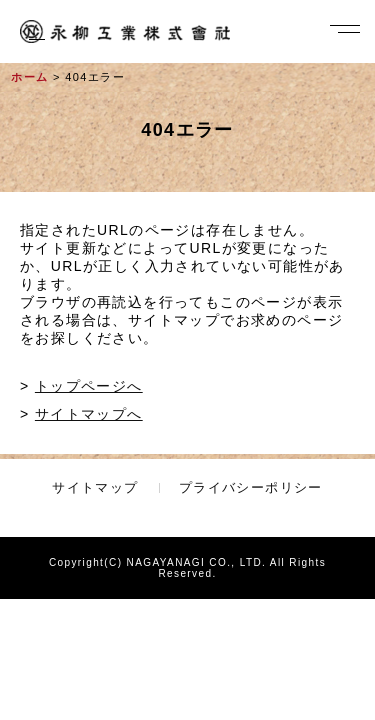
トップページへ (89, 386)
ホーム (29, 77)
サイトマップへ (89, 414)
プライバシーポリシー (251, 487)
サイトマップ (95, 487)
